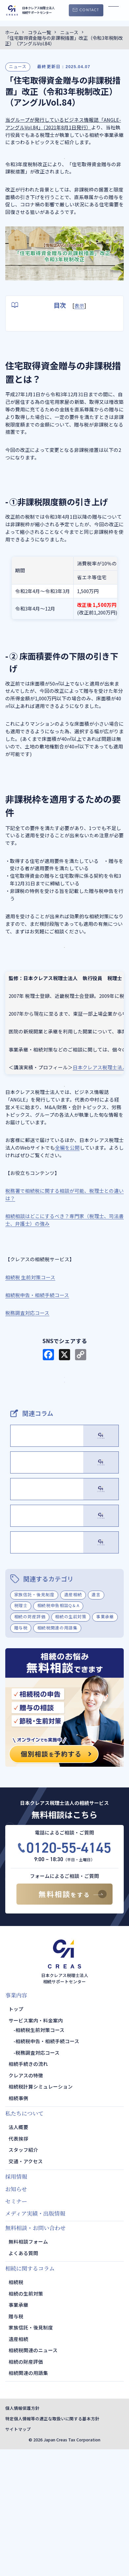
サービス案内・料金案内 (36, 2146)
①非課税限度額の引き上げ (53, 330)
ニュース (18, 66)
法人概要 (18, 2253)
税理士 (21, 1732)
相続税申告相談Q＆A (58, 1732)
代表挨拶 (18, 2264)
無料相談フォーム (28, 2368)
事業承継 (105, 1743)
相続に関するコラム (30, 2395)
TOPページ (64, 1435)
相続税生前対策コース (39, 2156)
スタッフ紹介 (23, 2276)
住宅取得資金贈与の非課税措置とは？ (53, 321)
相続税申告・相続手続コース (47, 2167)
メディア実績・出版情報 (35, 2340)
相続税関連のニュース (33, 2476)
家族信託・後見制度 (34, 1721)
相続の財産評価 (29, 1743)
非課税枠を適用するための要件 (46, 351)
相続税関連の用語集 (57, 1754)
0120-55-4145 (68, 1974)
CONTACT (89, 10)
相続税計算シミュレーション (41, 2213)
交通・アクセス (26, 2287)
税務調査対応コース (37, 2178)
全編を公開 (67, 1177)
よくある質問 (23, 2379)
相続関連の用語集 (28, 2499)
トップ (16, 2135)
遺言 (95, 1721)
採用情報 (16, 2303)
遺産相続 (73, 1721)
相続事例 (18, 2224)
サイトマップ (18, 2556)
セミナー (16, 2327)
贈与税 (21, 1754)
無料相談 (64, 2021)
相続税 (16, 2408)
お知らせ (16, 2315)
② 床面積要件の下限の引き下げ (59, 341)
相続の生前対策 (70, 1743)
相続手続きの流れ (28, 2190)
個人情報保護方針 (22, 2535)
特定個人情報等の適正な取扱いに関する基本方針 (52, 2545)
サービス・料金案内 (64, 1415)
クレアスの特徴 (26, 2201)
